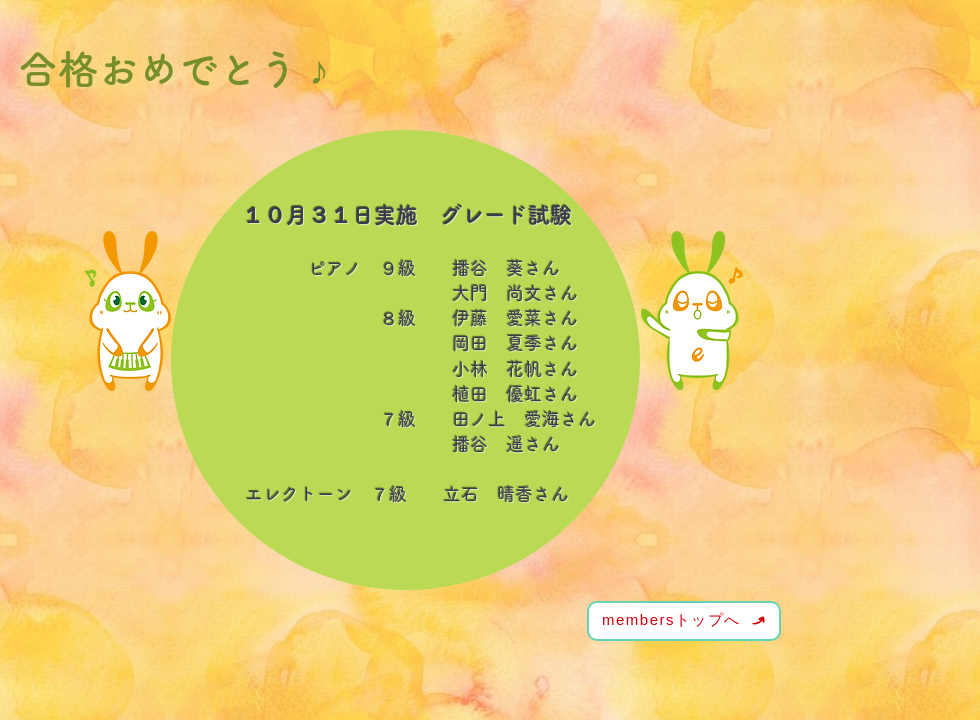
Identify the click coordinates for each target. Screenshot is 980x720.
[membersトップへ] (684, 621)
